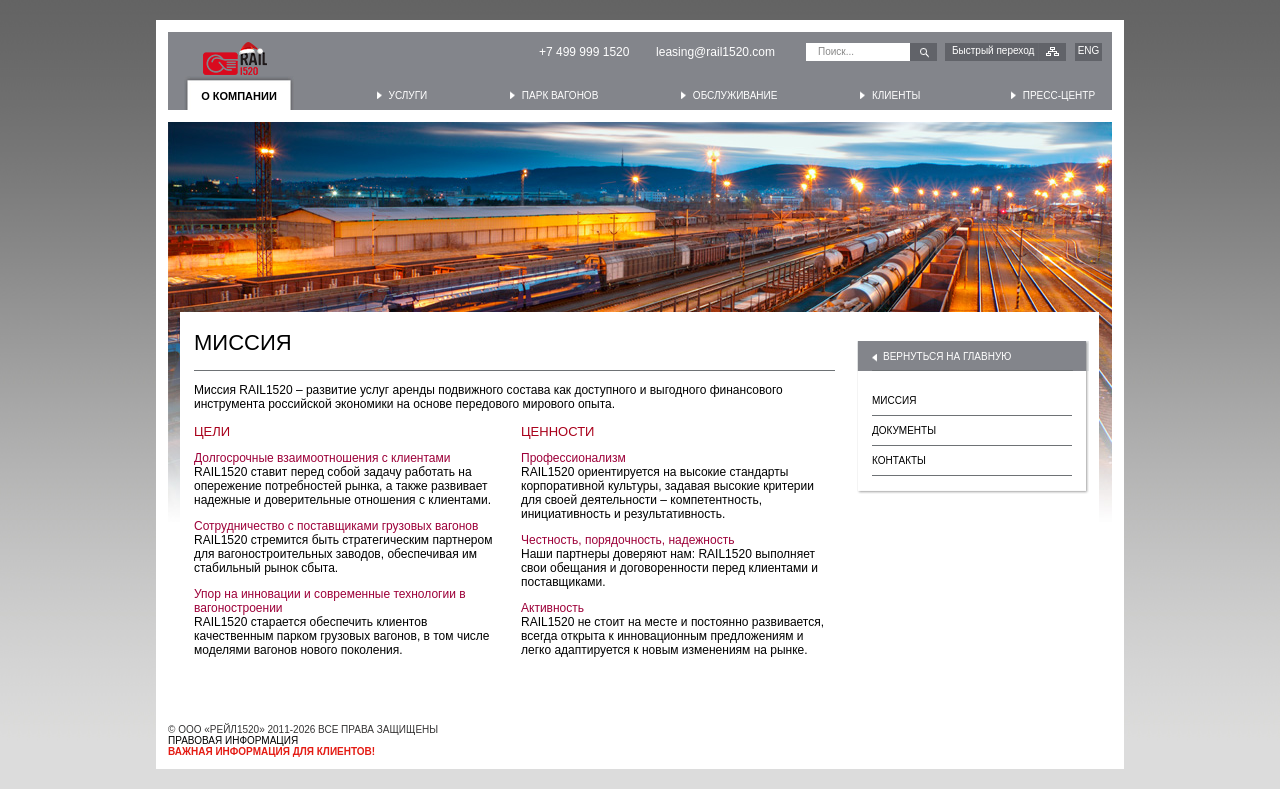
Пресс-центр (1059, 95)
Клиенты (896, 95)
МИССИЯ (894, 400)
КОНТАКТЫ (899, 460)
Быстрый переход (993, 50)
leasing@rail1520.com (715, 52)
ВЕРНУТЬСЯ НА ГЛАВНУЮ (947, 356)
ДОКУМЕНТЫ (904, 430)
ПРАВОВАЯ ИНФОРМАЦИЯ (233, 740)
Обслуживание (735, 95)
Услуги (408, 95)
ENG (1089, 50)
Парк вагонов (560, 95)
